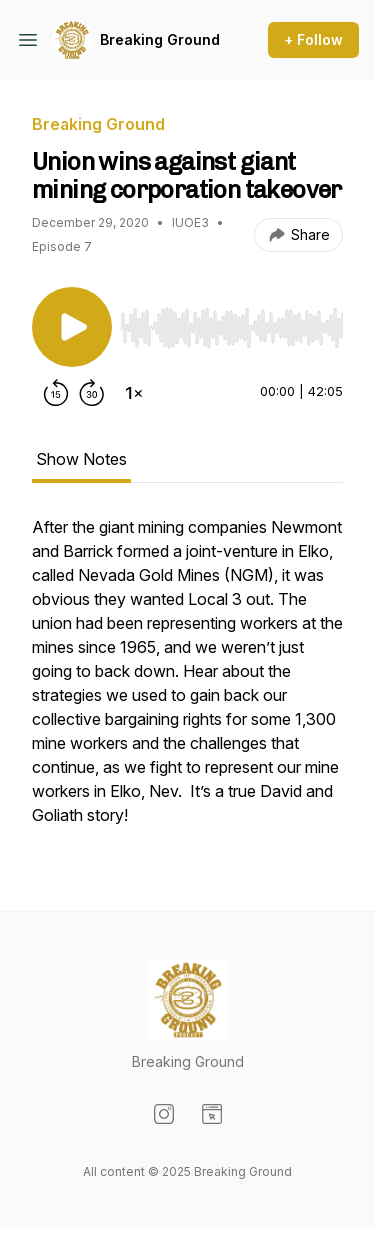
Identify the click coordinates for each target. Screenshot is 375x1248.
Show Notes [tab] (81, 459)
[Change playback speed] (134, 393)
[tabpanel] (187, 681)
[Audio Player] (231, 322)
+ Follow (313, 39)
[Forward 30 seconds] (92, 393)
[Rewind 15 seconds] (56, 393)
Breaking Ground (160, 39)
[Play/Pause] (72, 327)
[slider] (231, 328)
